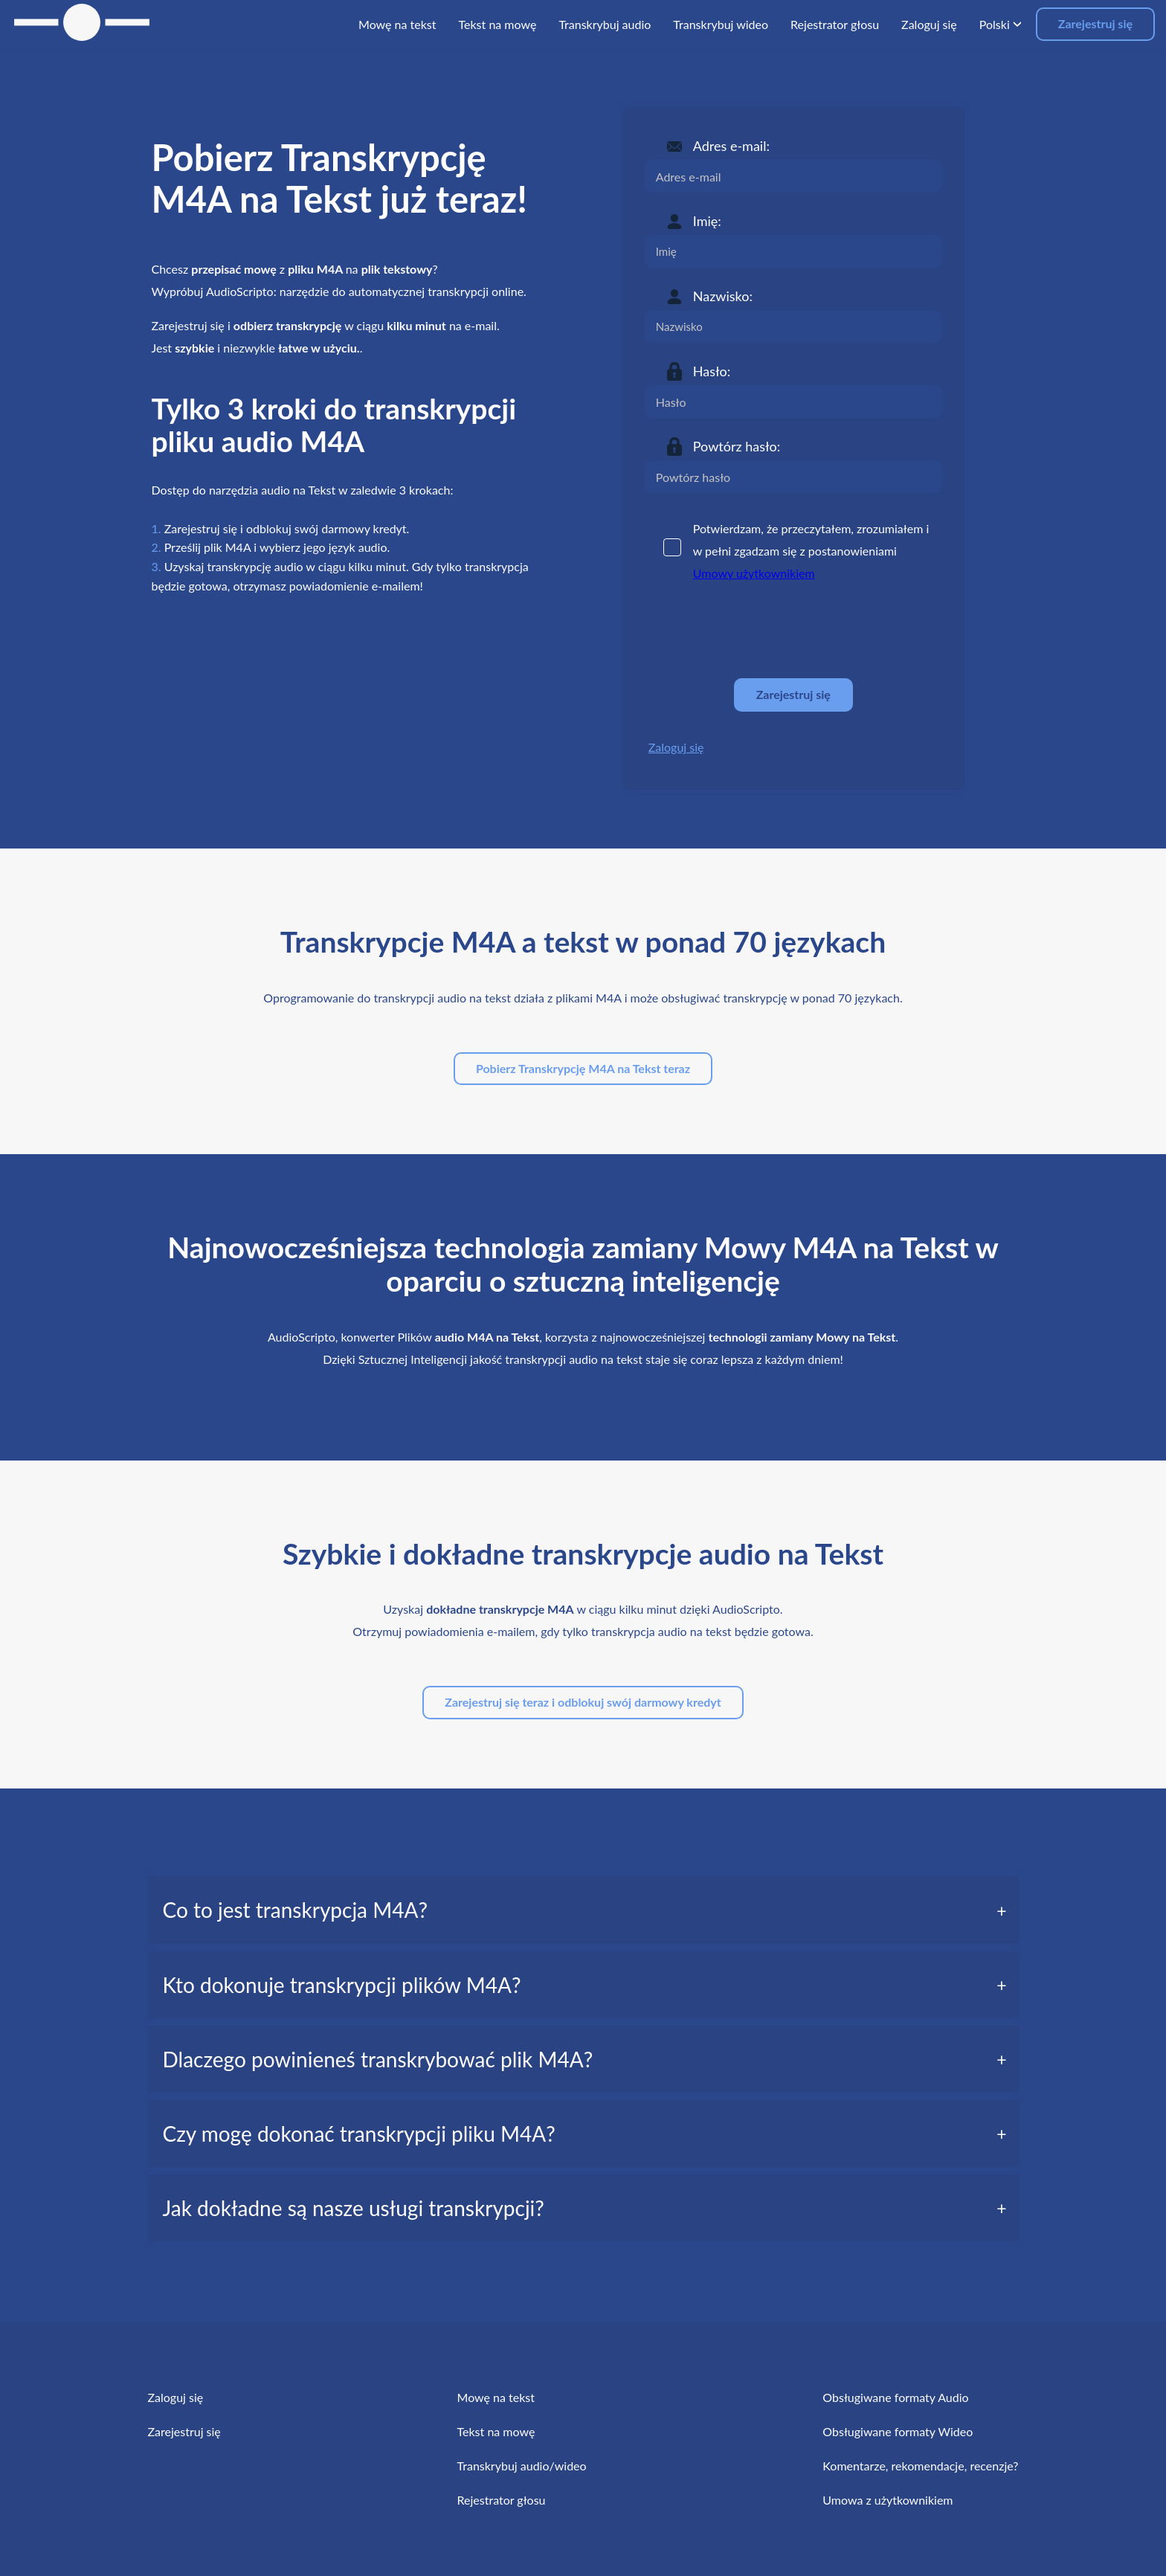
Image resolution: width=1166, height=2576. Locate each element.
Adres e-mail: (731, 146)
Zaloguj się (676, 747)
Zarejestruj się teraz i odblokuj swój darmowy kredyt (583, 1702)
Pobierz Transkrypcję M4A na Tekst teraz (583, 1068)
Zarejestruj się (1095, 23)
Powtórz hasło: (737, 446)
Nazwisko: (723, 296)
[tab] (583, 1909)
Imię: (707, 221)
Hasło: (711, 371)
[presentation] (758, 631)
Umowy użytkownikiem (754, 573)
